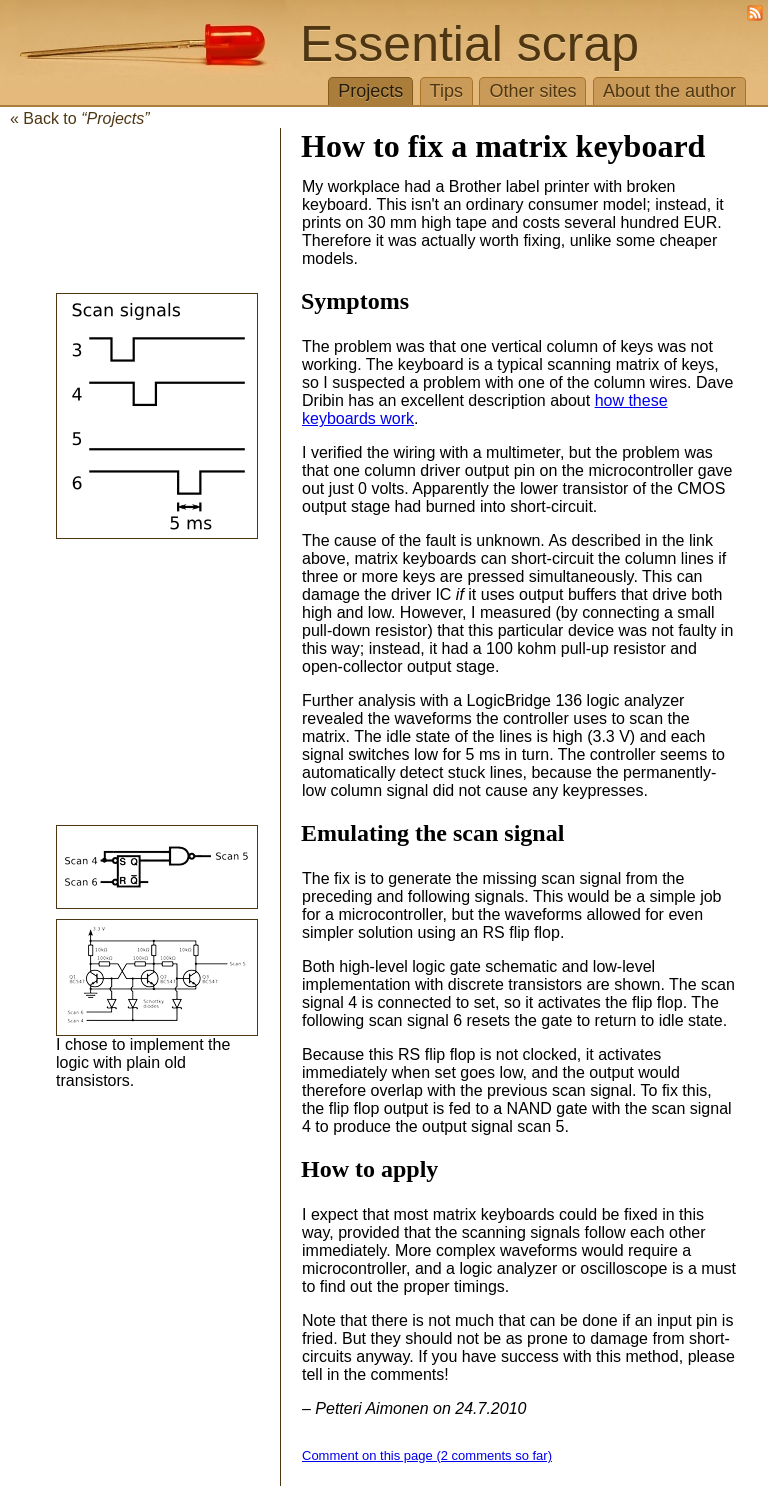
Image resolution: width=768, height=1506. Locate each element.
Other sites (532, 91)
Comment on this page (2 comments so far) (427, 1455)
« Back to (80, 118)
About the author (669, 91)
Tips (446, 91)
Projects (370, 91)
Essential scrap (469, 44)
